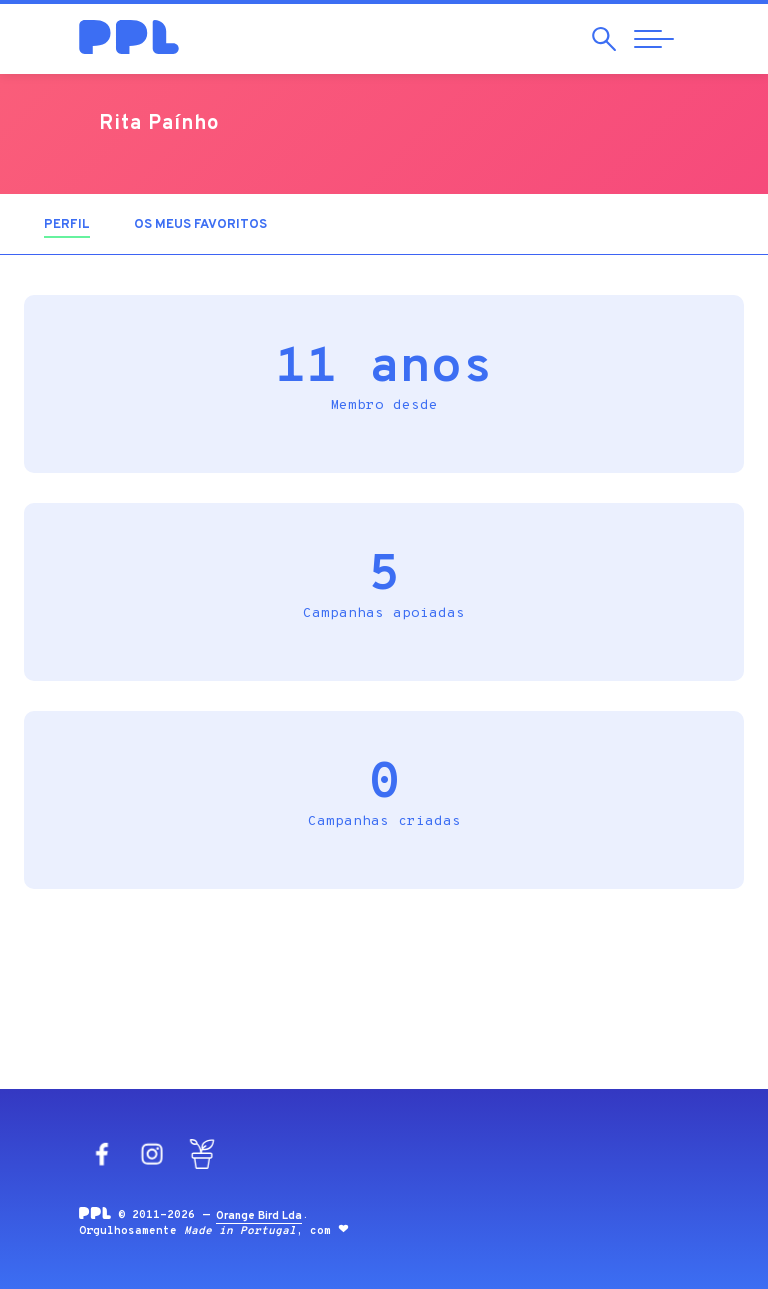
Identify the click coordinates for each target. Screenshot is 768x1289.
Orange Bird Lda (259, 1216)
